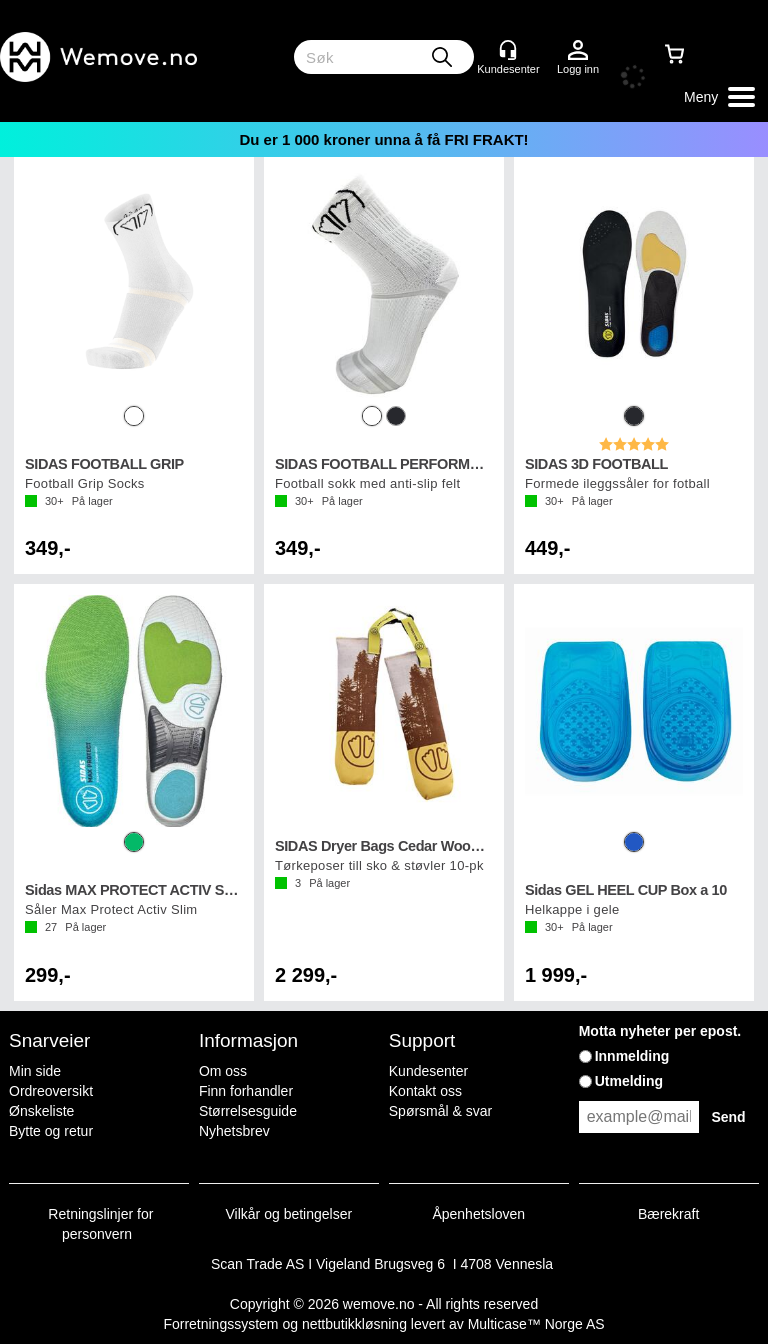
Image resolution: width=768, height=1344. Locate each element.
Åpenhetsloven (478, 1214)
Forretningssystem (220, 1324)
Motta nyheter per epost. (660, 1031)
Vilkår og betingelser (289, 1214)
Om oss (223, 1071)
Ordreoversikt (51, 1091)
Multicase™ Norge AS (536, 1324)
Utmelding (629, 1081)
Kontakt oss (425, 1091)
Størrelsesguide (248, 1111)
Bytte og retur (51, 1131)
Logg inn (578, 51)
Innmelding (632, 1056)
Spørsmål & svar (440, 1111)
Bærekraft (668, 1214)
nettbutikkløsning (354, 1324)
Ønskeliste (41, 1111)
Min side (35, 1071)
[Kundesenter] (508, 50)
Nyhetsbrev (234, 1131)
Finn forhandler (246, 1091)
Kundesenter (428, 1071)
